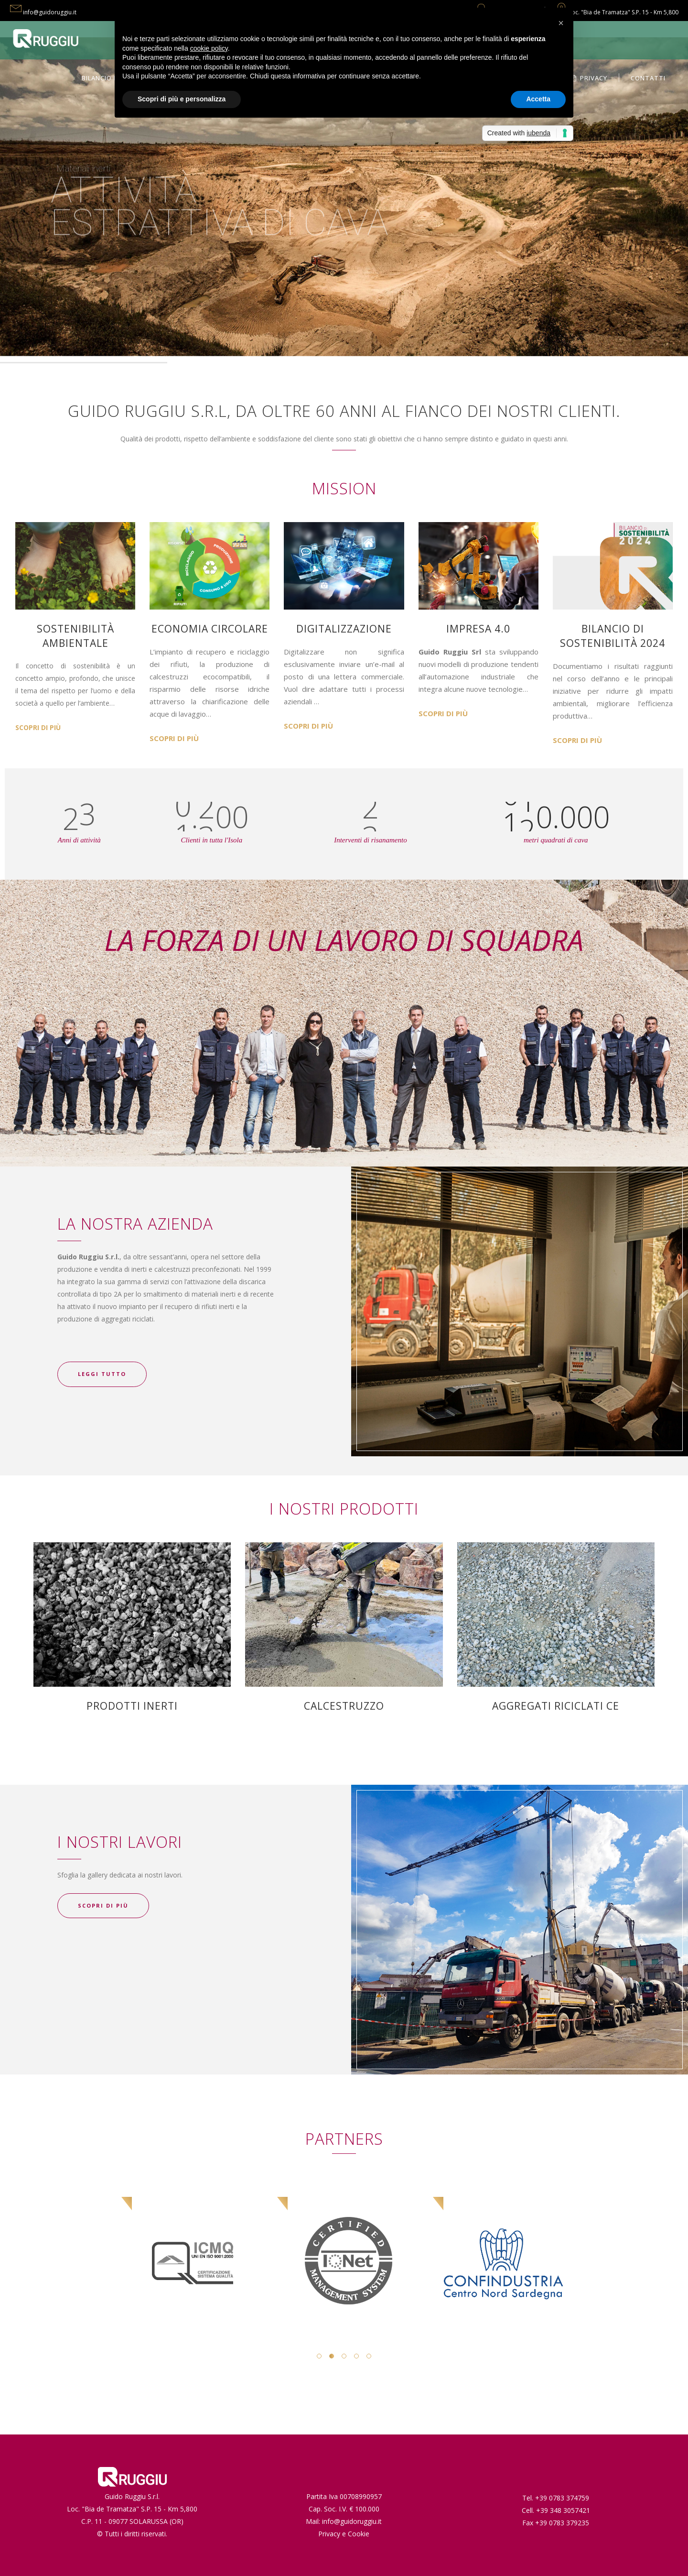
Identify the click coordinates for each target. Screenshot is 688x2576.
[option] (159, 2234)
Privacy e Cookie (343, 2533)
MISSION (344, 488)
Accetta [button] (538, 99)
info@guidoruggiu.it (49, 12)
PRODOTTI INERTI (132, 1706)
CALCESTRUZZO (344, 1706)
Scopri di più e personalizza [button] (182, 99)
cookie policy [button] (209, 48)
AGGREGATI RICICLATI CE (555, 1706)
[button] (561, 23)
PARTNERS (344, 2139)
